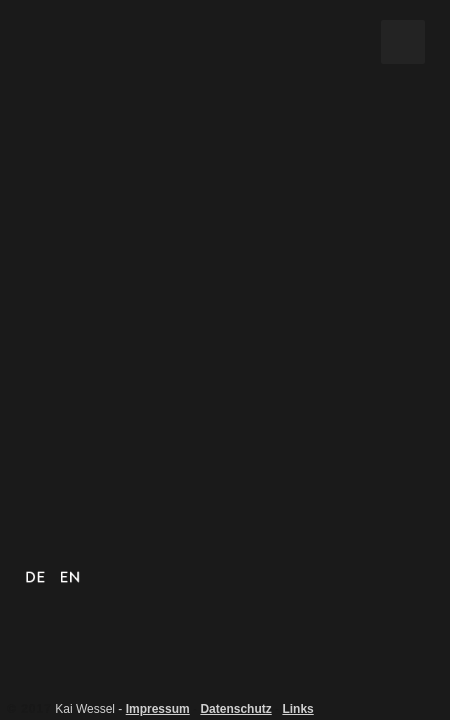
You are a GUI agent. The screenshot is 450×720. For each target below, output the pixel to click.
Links (297, 709)
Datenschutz (235, 709)
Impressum (158, 709)
